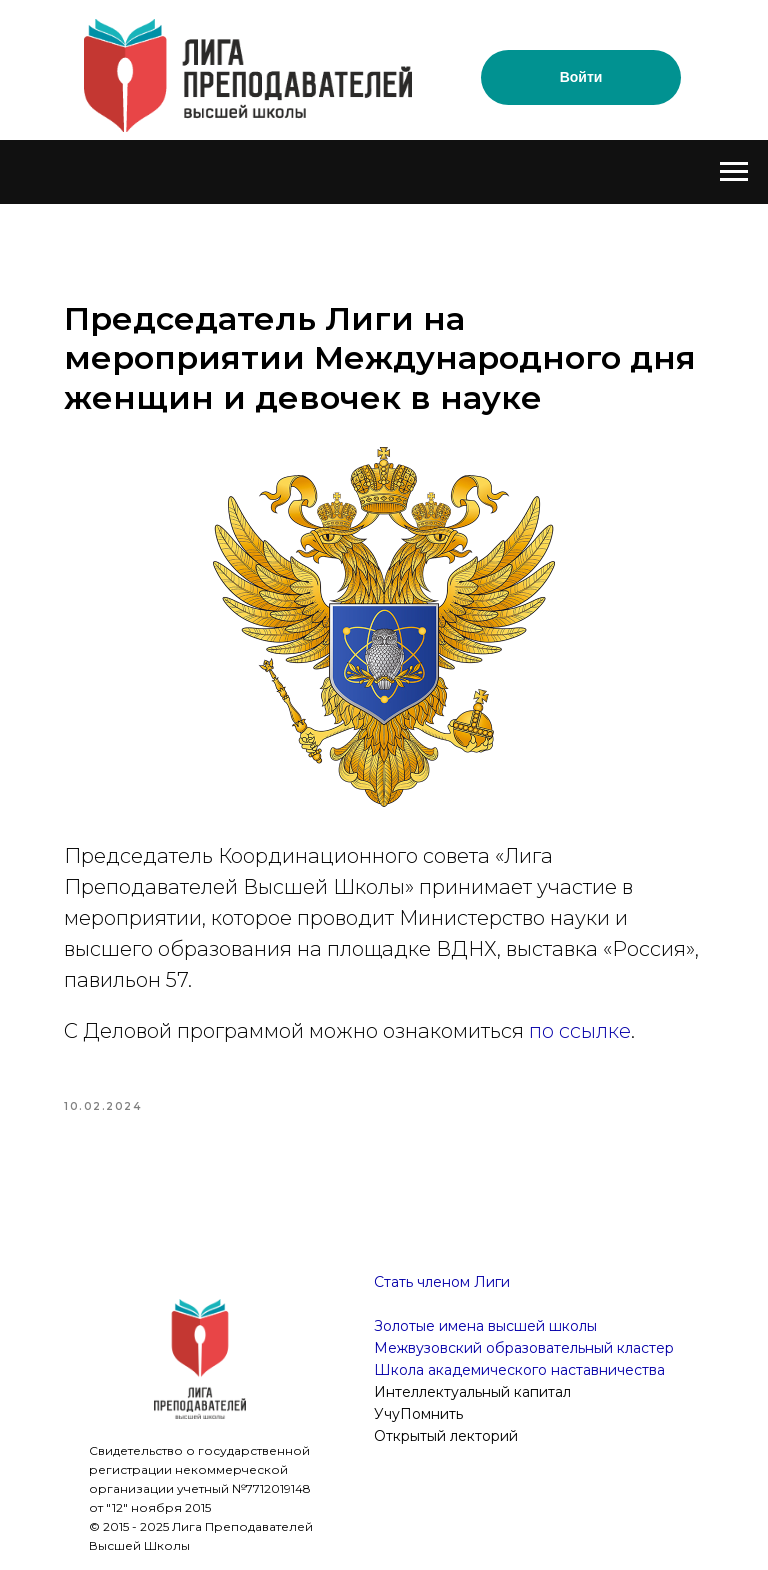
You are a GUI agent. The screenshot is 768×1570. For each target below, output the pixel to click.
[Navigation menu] (734, 172)
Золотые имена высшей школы (485, 1326)
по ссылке (580, 1031)
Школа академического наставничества (519, 1370)
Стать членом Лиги (442, 1282)
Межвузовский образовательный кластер (524, 1348)
